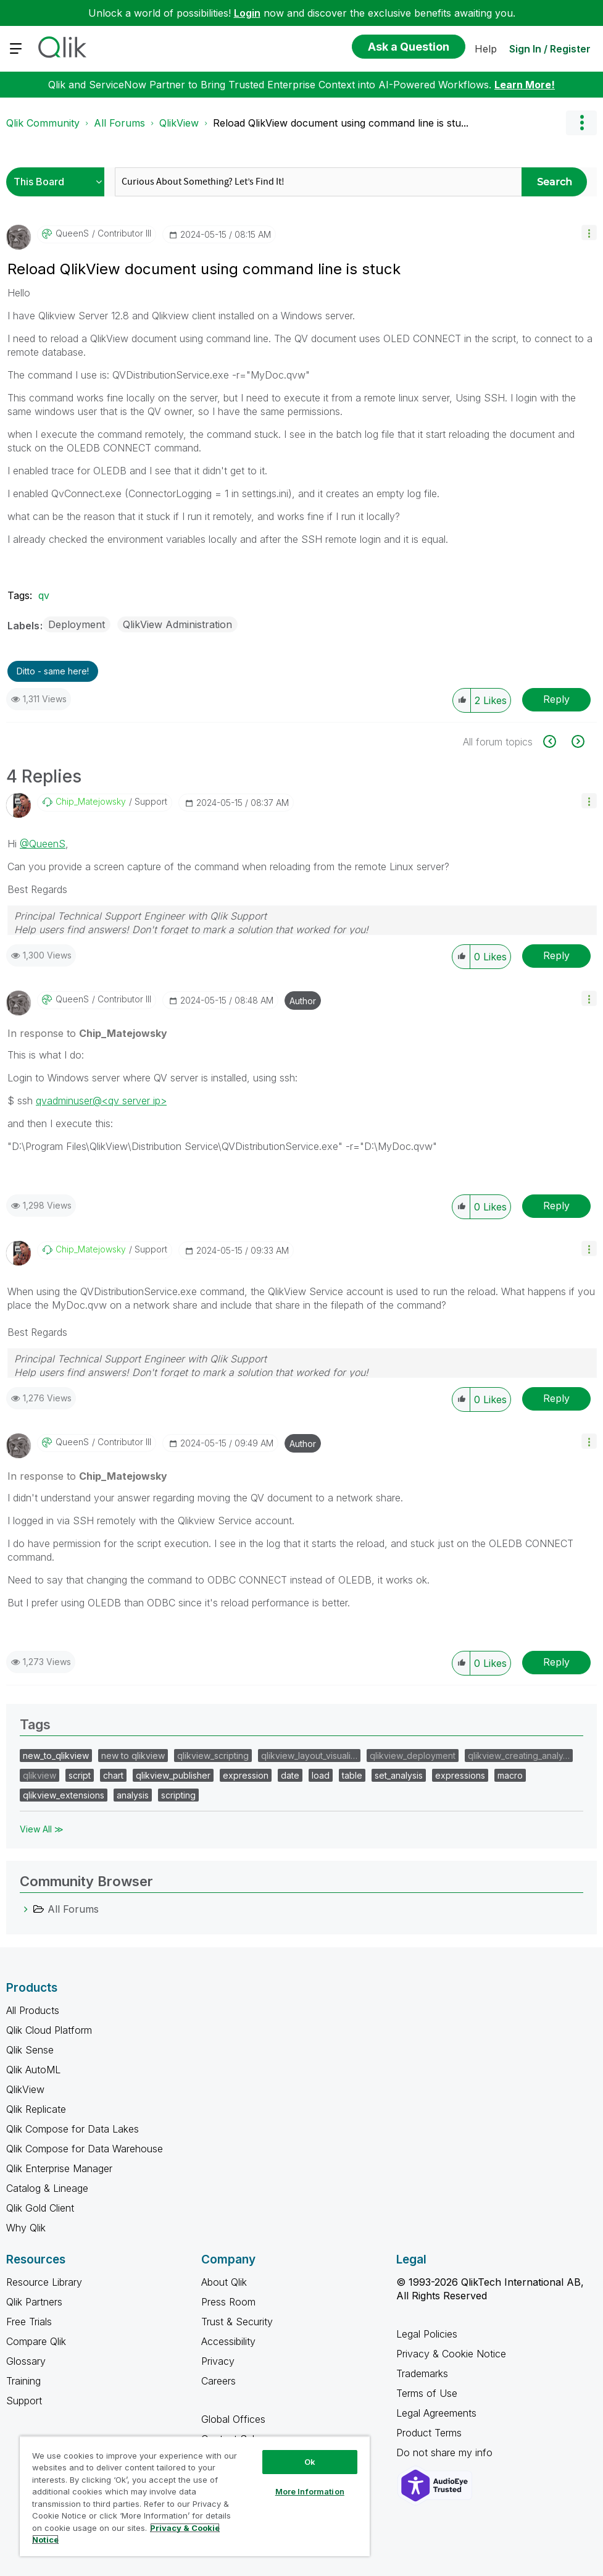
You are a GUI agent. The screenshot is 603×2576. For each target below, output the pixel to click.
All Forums (119, 123)
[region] (195, 2496)
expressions (460, 1775)
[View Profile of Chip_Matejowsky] (91, 801)
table (352, 1775)
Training (23, 2381)
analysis (133, 1795)
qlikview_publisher (173, 1775)
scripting (178, 1795)
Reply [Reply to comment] (556, 955)
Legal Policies (426, 2334)
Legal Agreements (436, 2413)
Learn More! (524, 84)
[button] (589, 232)
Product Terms (429, 2433)
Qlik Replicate (36, 2109)
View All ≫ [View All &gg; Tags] (42, 1829)
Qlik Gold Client (40, 2208)
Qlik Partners (34, 2302)
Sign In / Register (550, 49)
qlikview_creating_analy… (519, 1755)
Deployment (76, 624)
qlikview (39, 1775)
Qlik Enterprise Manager (59, 2168)
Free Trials (29, 2321)
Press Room (228, 2302)
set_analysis (399, 1775)
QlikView (179, 123)
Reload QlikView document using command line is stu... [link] (340, 123)
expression (245, 1775)
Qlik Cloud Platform (49, 2030)
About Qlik (224, 2282)
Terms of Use (426, 2393)
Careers (218, 2381)
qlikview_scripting (213, 1755)
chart (113, 1775)
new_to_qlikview (56, 1755)
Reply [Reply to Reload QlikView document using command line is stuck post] (556, 699)
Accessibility (228, 2341)
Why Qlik (26, 2227)
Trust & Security (237, 2321)
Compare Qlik (36, 2341)
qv (43, 595)
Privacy (218, 2361)
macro (510, 1775)
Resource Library (44, 2282)
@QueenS (42, 843)
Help (486, 49)
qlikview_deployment (412, 1755)
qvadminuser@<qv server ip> (101, 1100)
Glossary (26, 2361)
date (290, 1775)
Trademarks (422, 2373)
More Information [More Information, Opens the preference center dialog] (309, 2491)
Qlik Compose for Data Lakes (72, 2129)
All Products (32, 2010)
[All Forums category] (26, 1909)
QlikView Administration (177, 624)
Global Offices (233, 2419)
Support (24, 2400)
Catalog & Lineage (47, 2188)
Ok (309, 2462)
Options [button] (581, 123)
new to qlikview (133, 1755)
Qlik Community (43, 123)
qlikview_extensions (63, 1795)
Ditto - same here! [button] (53, 671)
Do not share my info (446, 2452)
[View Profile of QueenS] (72, 233)
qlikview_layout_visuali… (309, 1755)
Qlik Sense (30, 2050)
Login (247, 13)
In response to (87, 1033)
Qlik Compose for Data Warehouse (84, 2148)
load (321, 1775)
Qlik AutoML (33, 2069)
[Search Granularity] (58, 181)
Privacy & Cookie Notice (451, 2353)
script (80, 1775)
